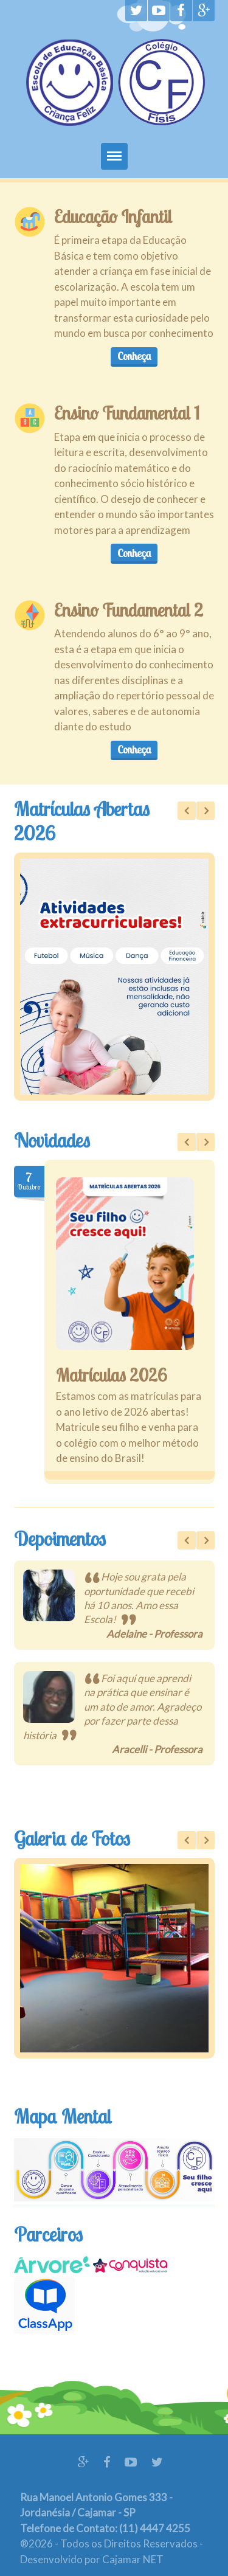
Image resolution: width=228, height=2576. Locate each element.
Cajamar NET (133, 2559)
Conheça (134, 356)
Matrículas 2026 (111, 1375)
